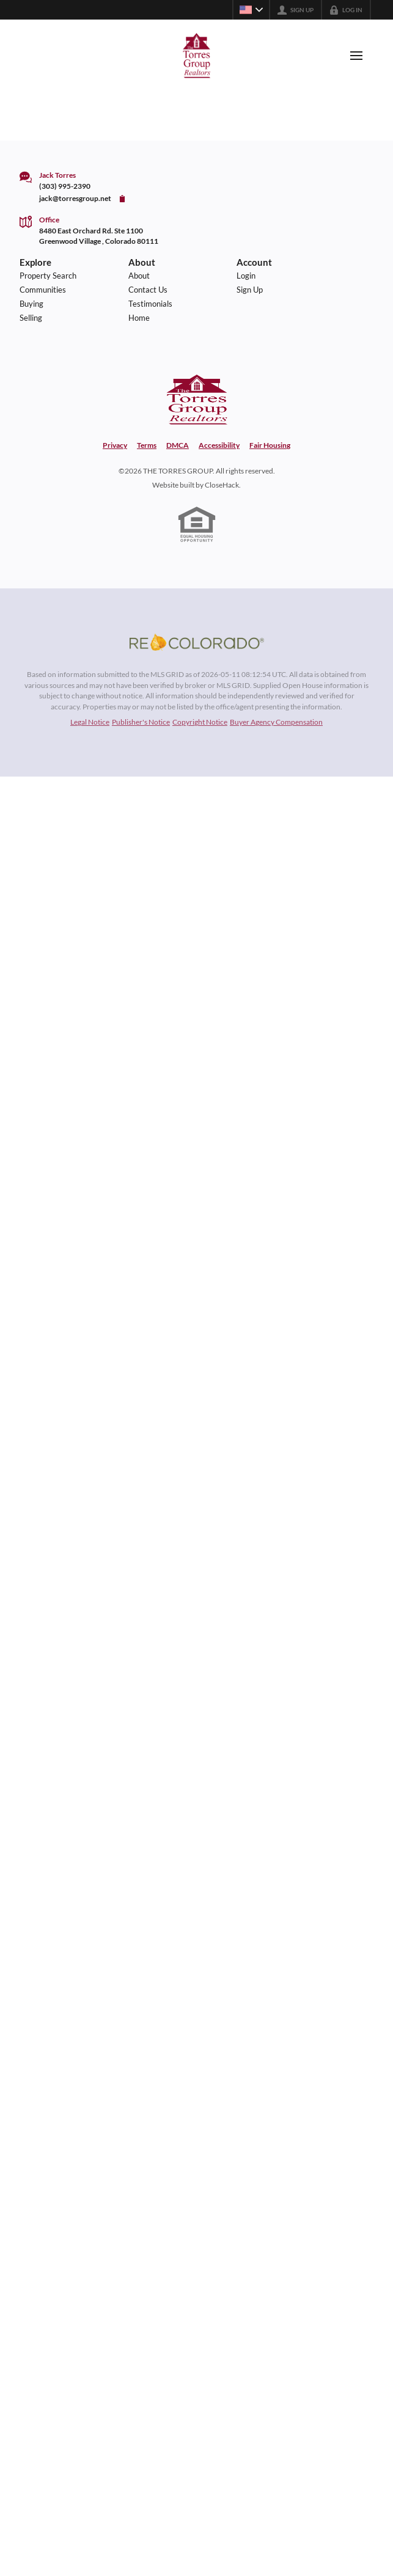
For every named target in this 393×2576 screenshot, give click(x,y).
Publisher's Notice (141, 721)
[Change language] (251, 10)
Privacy (115, 445)
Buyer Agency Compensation (276, 721)
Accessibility (219, 445)
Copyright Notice (199, 721)
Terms (146, 445)
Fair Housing (269, 445)
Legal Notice (89, 721)
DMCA (177, 445)
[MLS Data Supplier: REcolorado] (197, 642)
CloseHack (222, 484)
